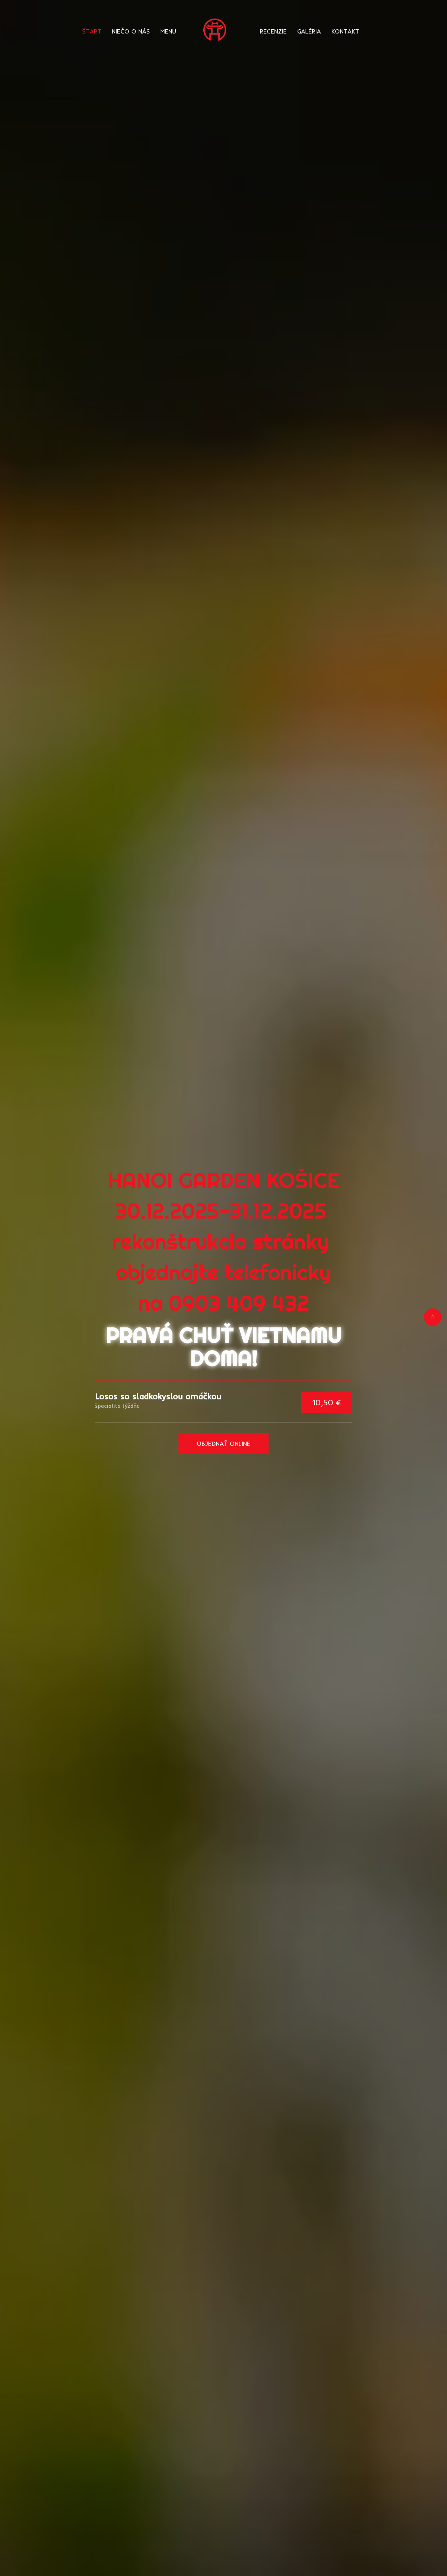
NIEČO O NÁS (131, 31)
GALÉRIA (309, 31)
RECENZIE (273, 31)
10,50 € (326, 1402)
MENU (168, 31)
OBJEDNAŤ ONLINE (223, 1444)
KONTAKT (345, 31)
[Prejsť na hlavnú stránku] (218, 29)
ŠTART (91, 31)
